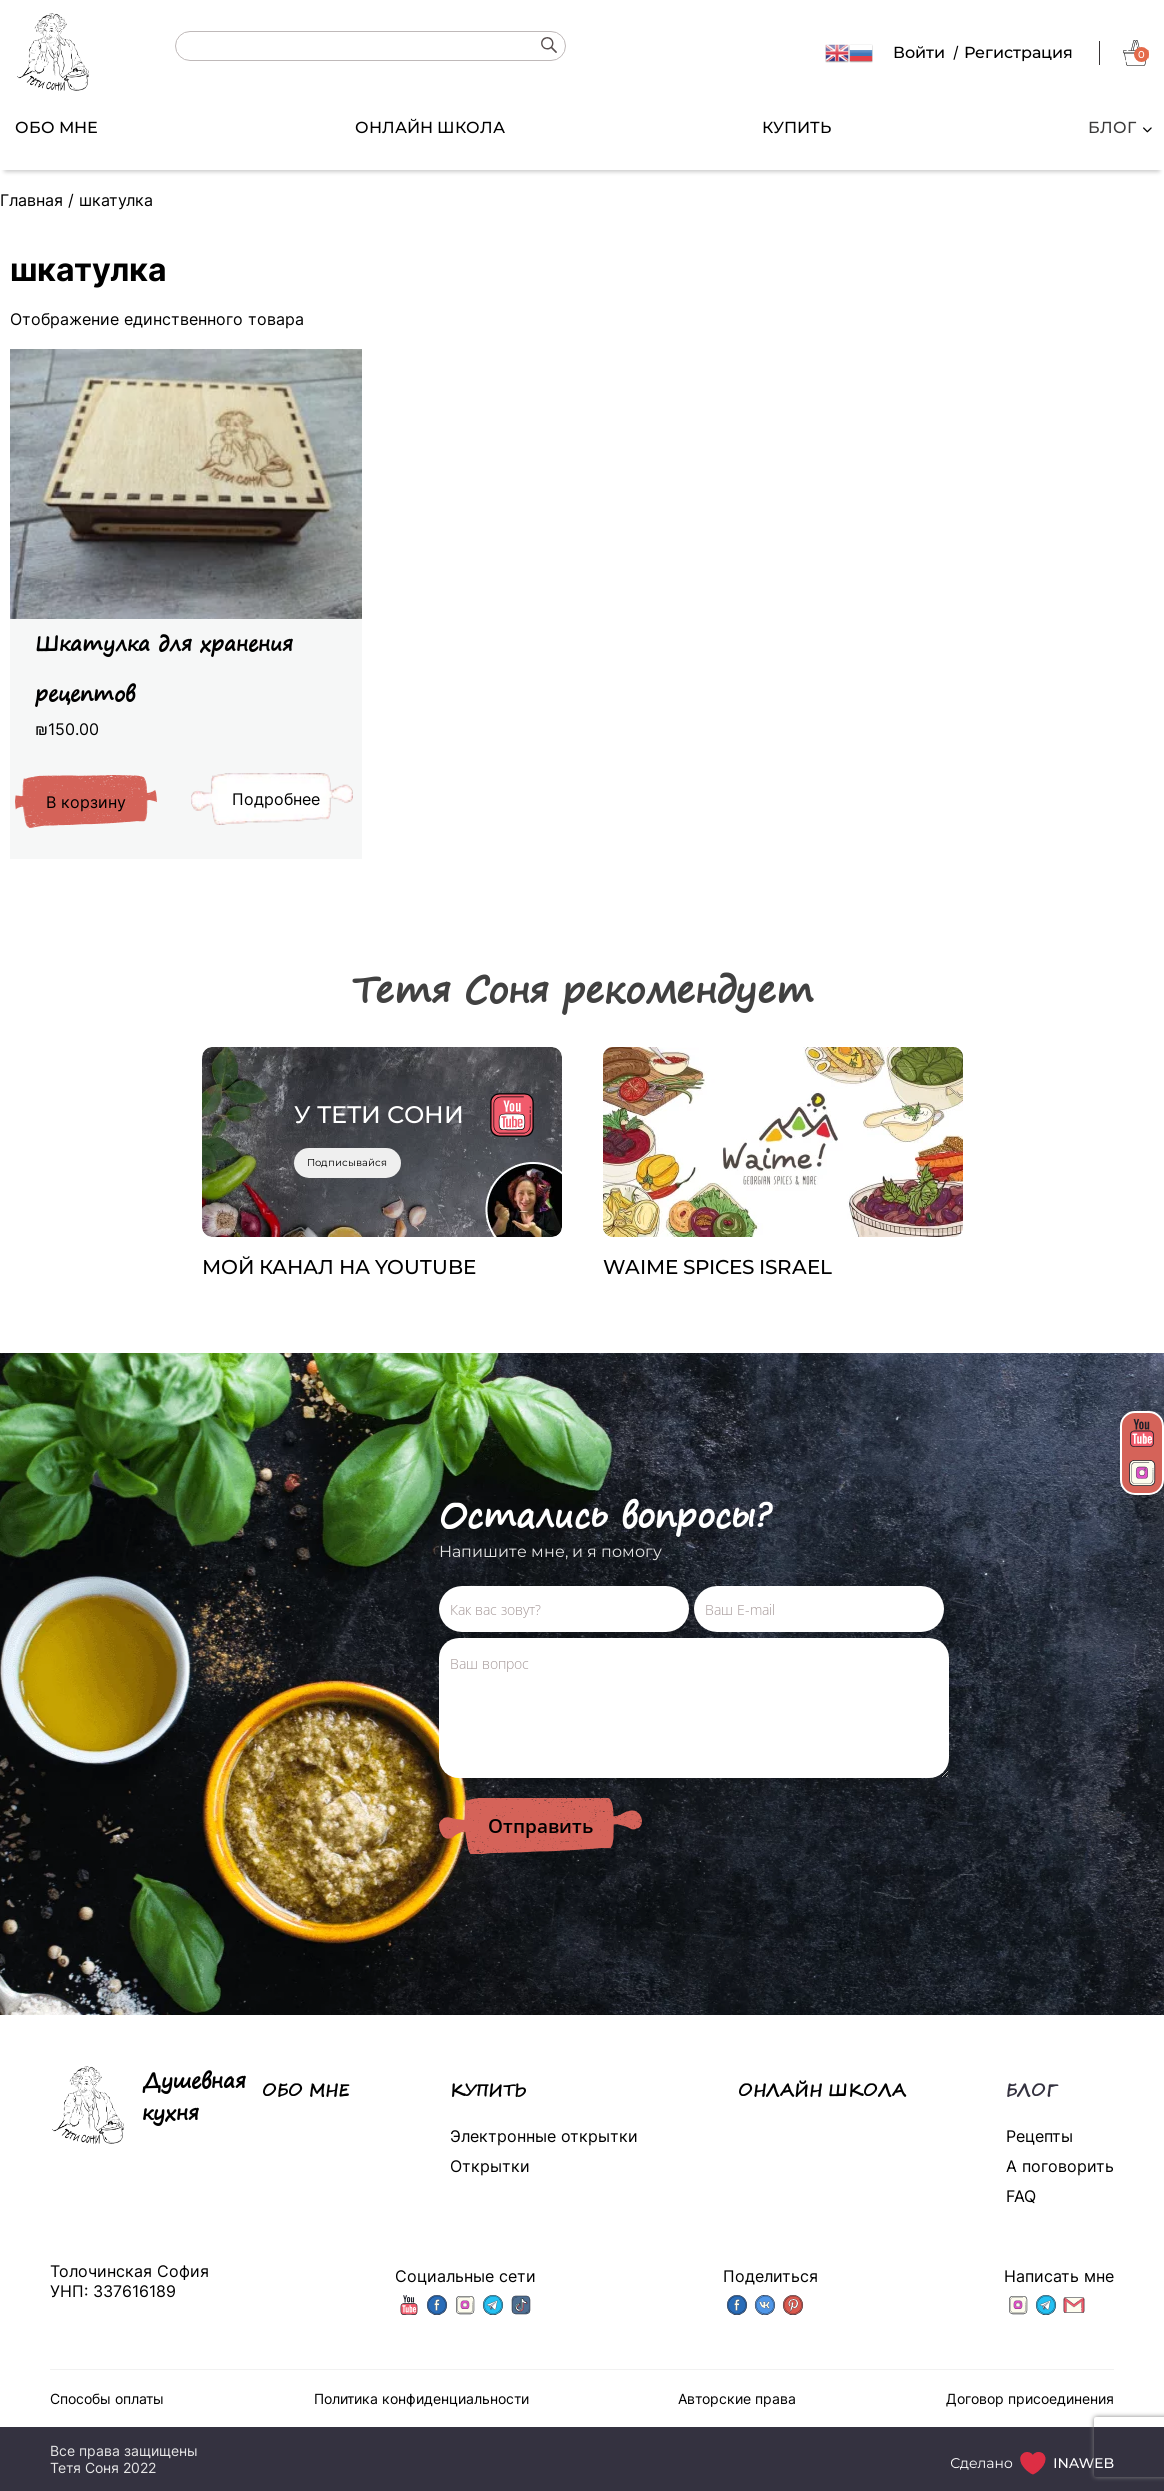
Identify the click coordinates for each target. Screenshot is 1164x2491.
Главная (31, 200)
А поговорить (1060, 2166)
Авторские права (737, 2398)
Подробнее (276, 799)
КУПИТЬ (796, 127)
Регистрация (1018, 52)
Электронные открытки (544, 2136)
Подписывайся (347, 1162)
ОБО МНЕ (56, 127)
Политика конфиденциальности (421, 2398)
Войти (919, 52)
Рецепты (1039, 2136)
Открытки (490, 2166)
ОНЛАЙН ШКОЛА (430, 127)
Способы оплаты (107, 2398)
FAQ (1021, 2196)
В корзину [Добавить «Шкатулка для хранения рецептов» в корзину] (86, 802)
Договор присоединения (1030, 2398)
